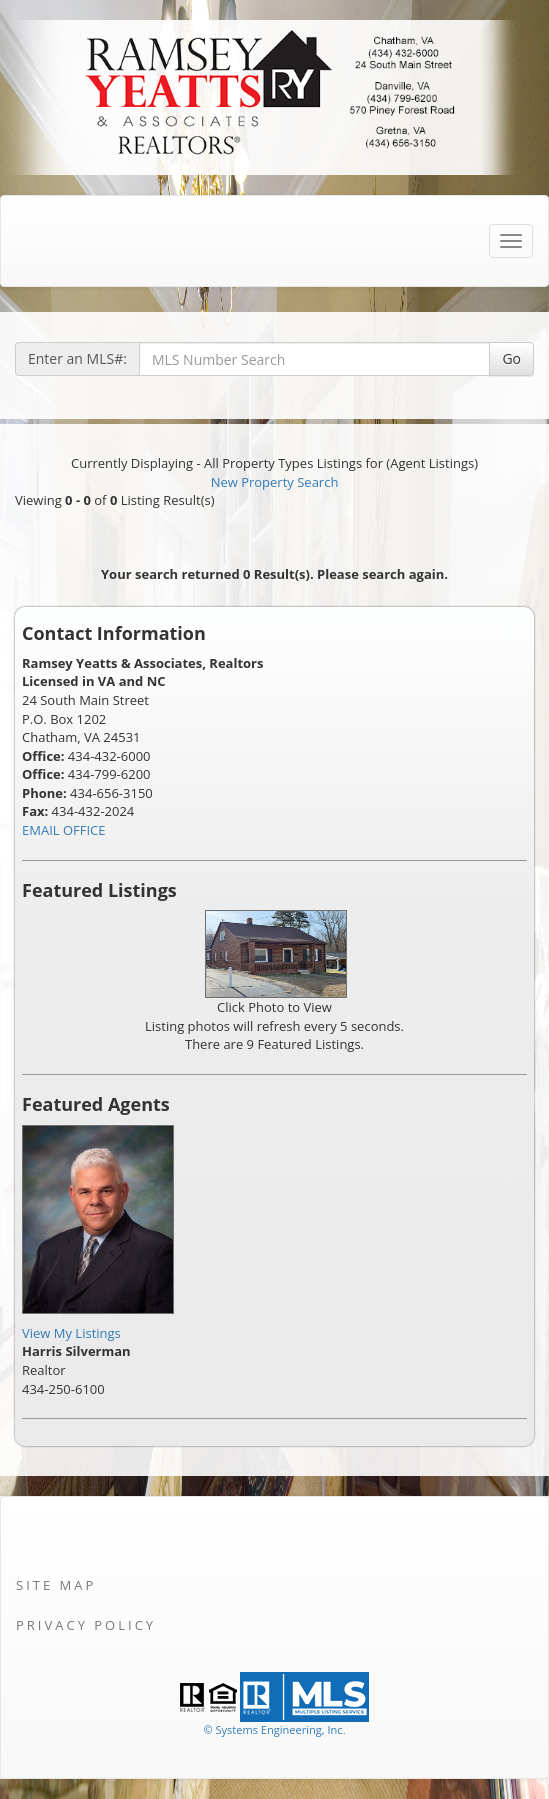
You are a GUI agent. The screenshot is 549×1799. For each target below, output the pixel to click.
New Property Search (275, 482)
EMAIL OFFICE (64, 830)
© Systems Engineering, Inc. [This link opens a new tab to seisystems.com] (274, 1729)
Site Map (56, 1585)
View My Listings (71, 1333)
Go (511, 358)
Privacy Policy (86, 1625)
